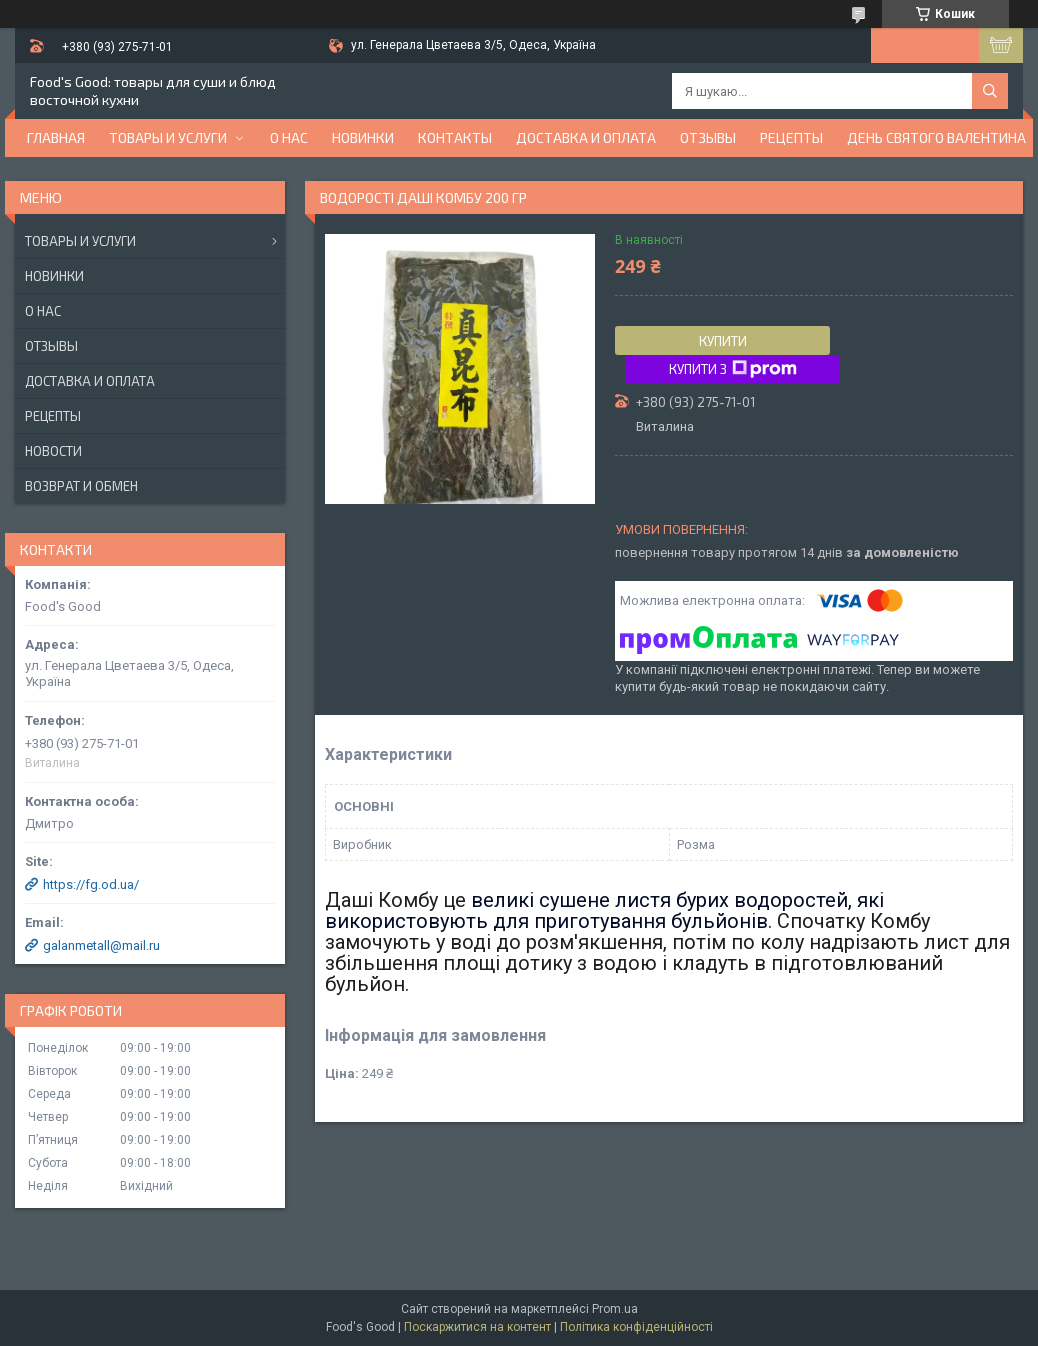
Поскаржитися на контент (477, 1327)
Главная (56, 137)
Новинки (54, 276)
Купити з (733, 369)
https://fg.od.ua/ (91, 884)
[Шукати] (990, 91)
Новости (53, 451)
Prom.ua (615, 1309)
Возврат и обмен (81, 486)
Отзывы (708, 137)
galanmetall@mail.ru (101, 945)
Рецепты (791, 137)
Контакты (455, 137)
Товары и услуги (168, 137)
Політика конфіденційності (636, 1327)
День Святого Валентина (936, 137)
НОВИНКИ (363, 137)
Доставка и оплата (586, 137)
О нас (289, 137)
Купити (723, 341)
